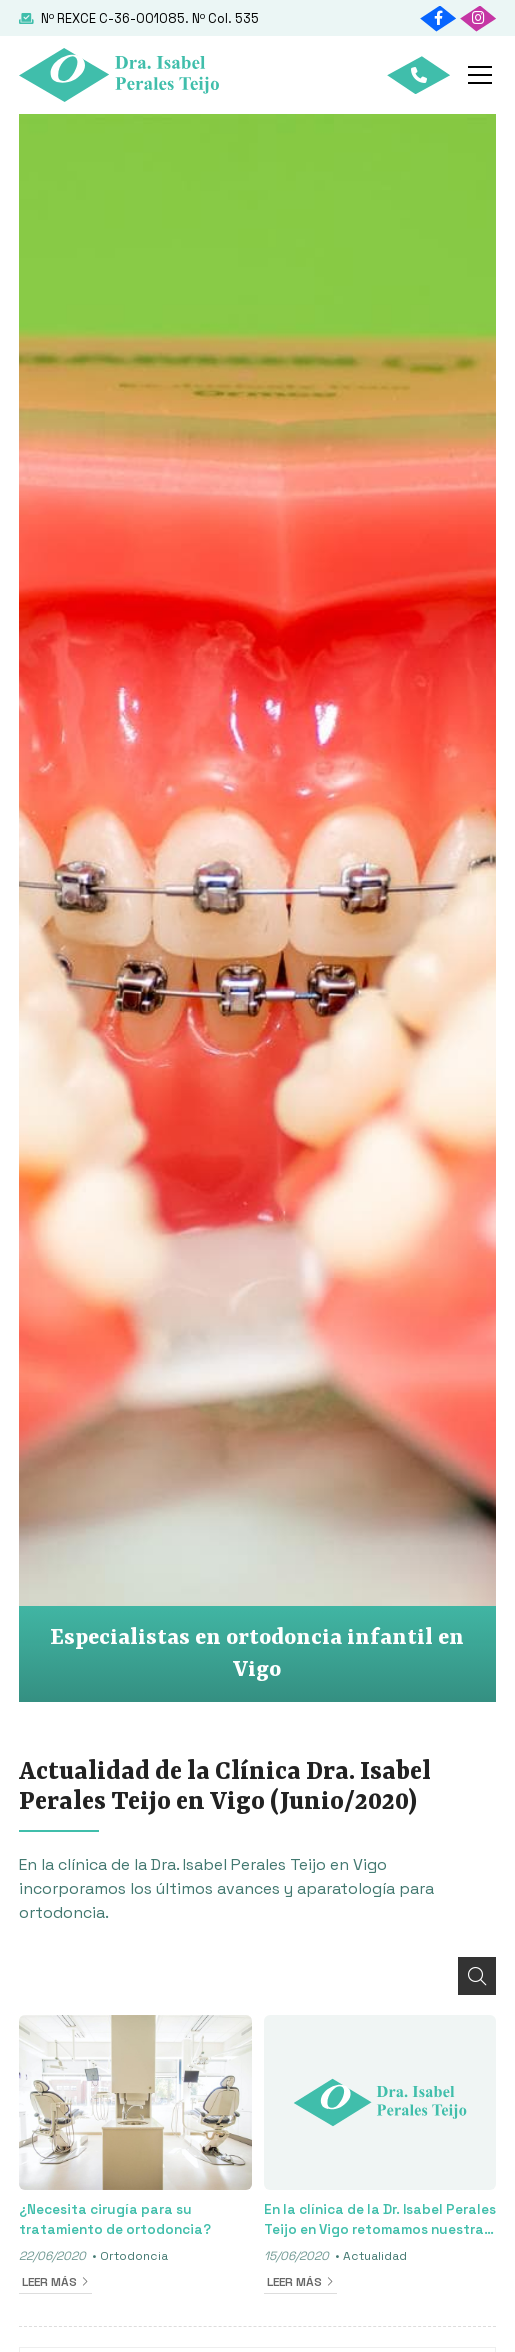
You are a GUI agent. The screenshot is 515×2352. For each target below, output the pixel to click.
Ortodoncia (134, 2256)
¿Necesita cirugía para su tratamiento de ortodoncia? (115, 2219)
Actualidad (375, 2256)
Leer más (49, 2282)
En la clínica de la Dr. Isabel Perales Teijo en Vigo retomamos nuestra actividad (380, 2221)
